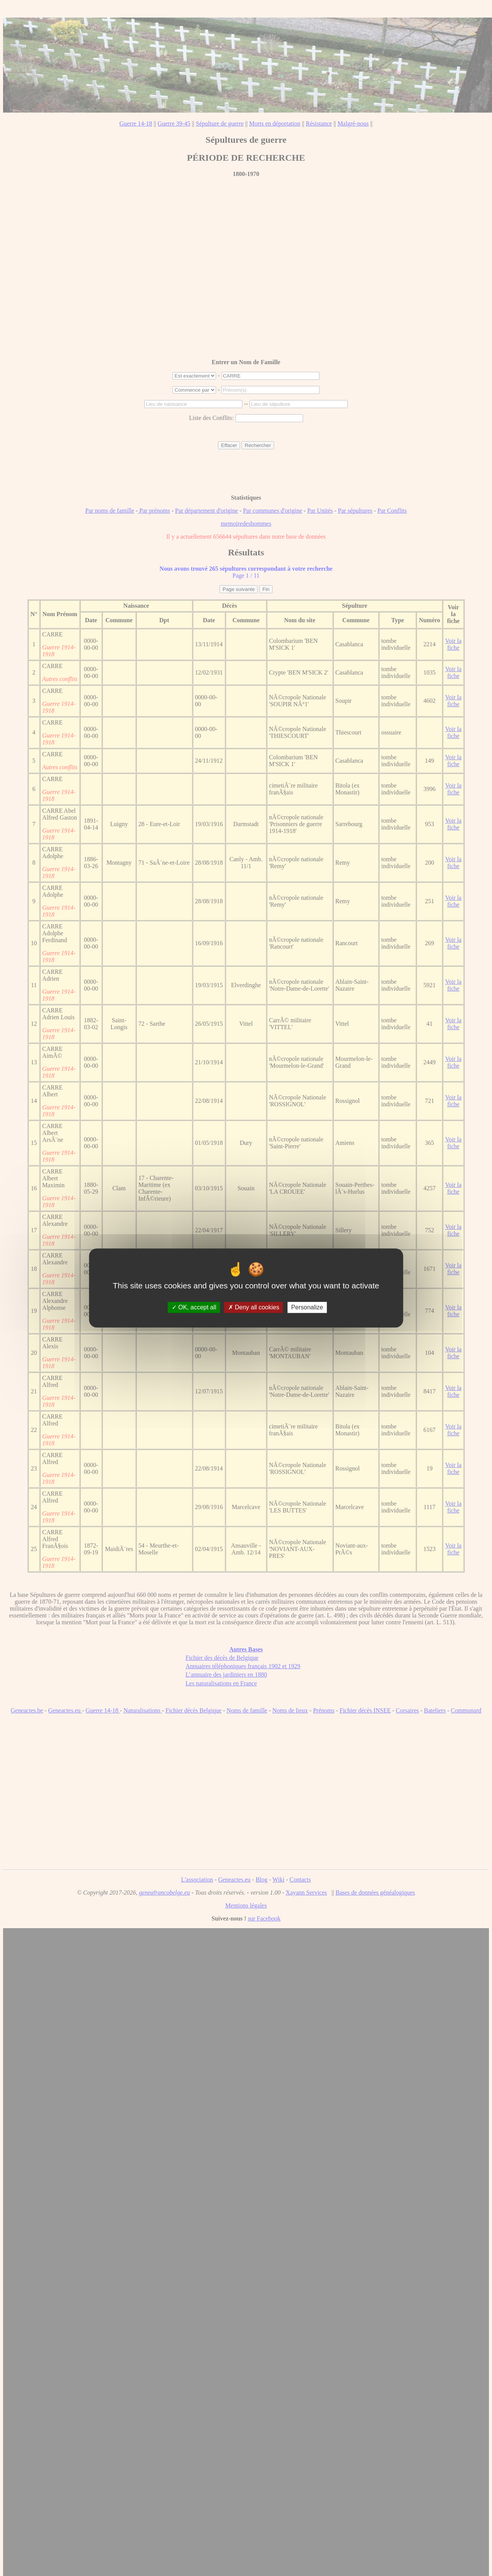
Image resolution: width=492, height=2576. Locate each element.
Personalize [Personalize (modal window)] (307, 1307)
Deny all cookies (253, 1307)
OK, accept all (194, 1307)
